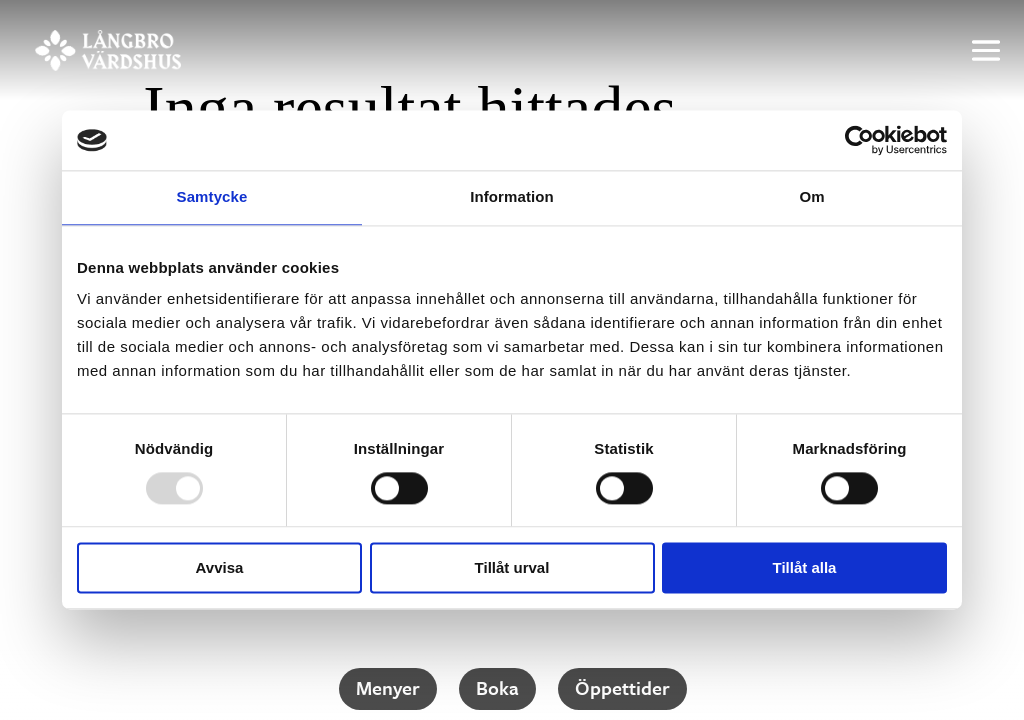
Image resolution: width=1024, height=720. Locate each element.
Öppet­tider (622, 687)
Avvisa (220, 568)
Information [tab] (512, 196)
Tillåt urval (512, 568)
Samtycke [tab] (212, 196)
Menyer (388, 687)
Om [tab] (811, 196)
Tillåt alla (805, 568)
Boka (497, 687)
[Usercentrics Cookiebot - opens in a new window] (859, 140)
